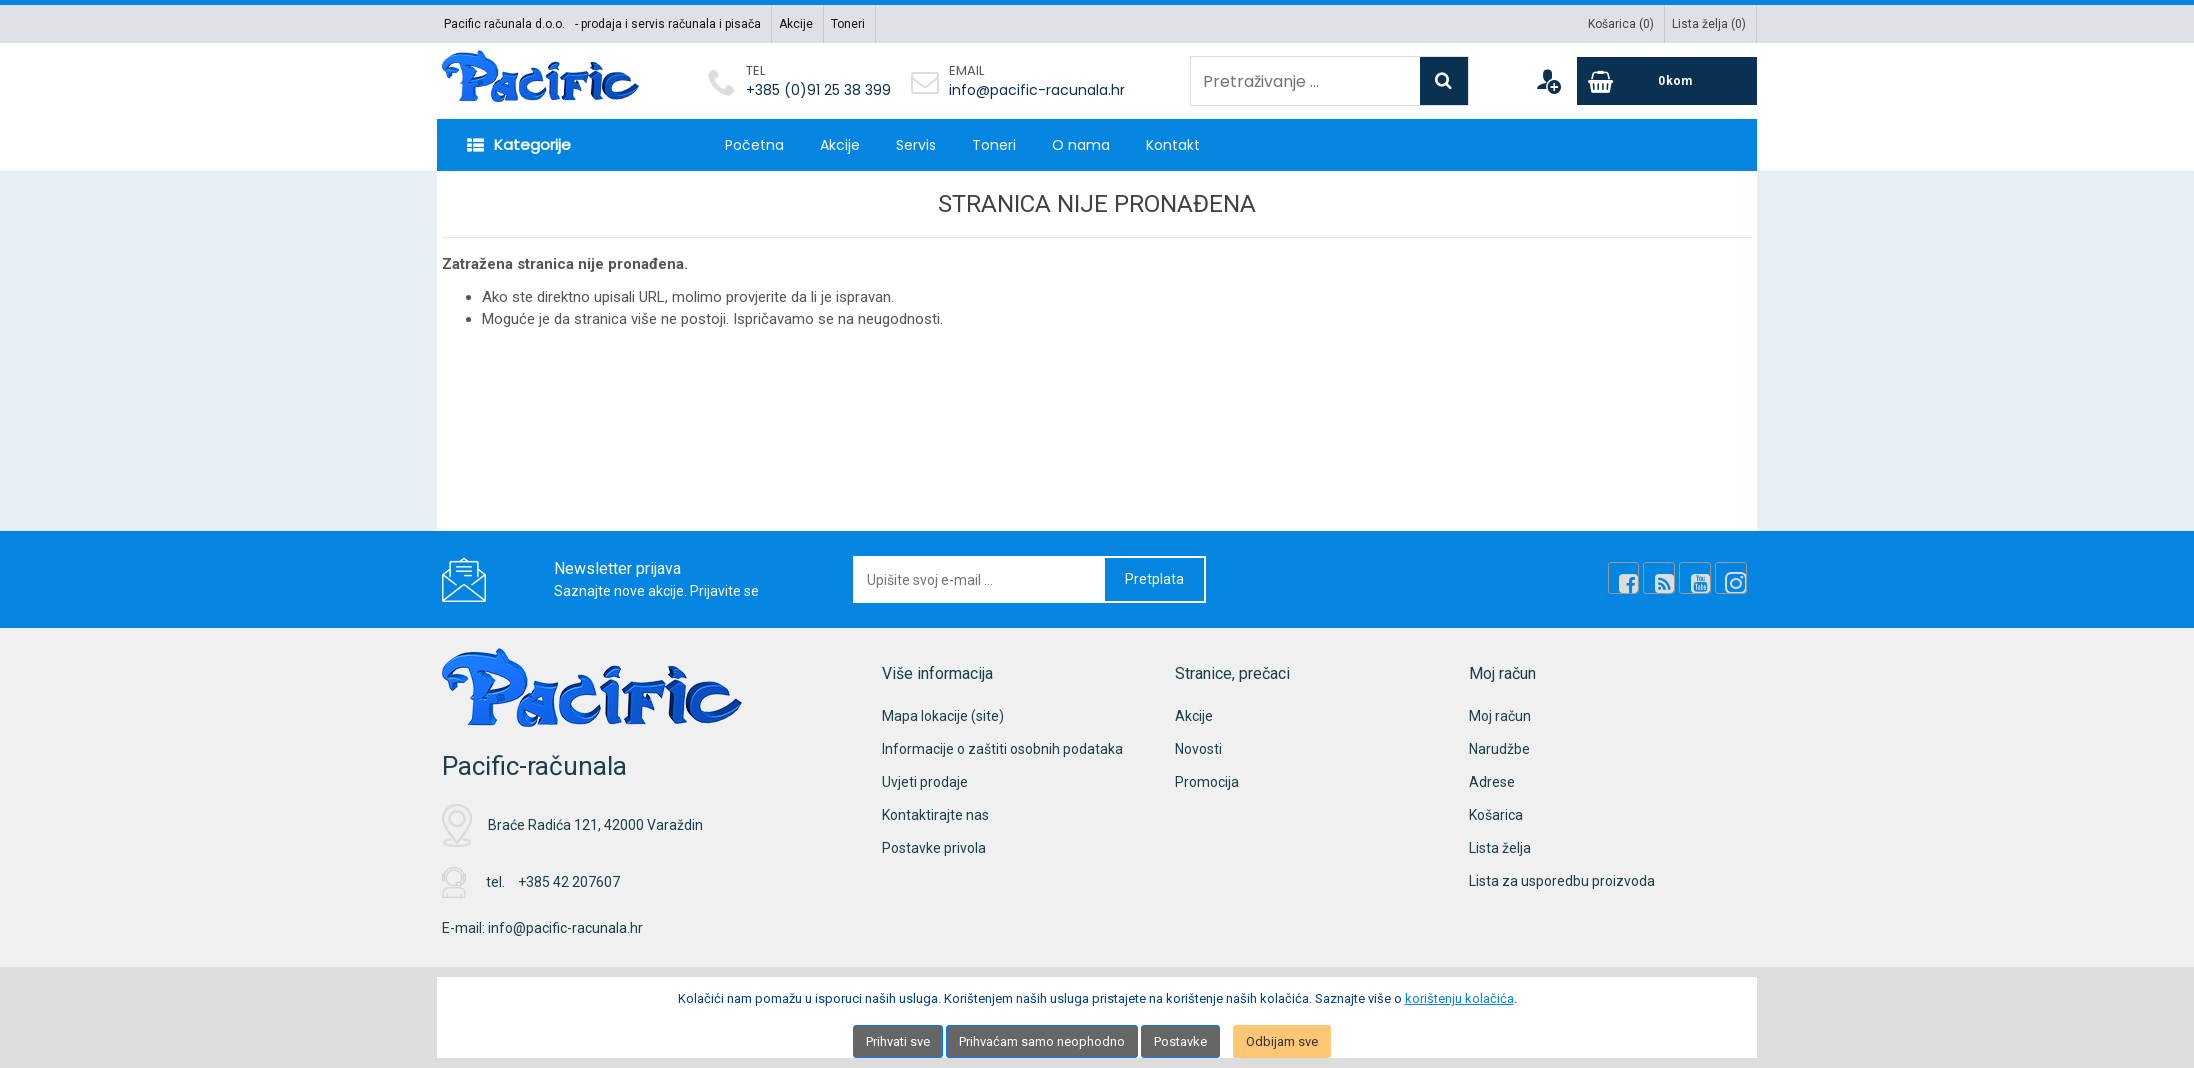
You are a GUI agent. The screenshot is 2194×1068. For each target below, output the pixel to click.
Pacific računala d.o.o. (504, 24)
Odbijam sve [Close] (1282, 1041)
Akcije (796, 24)
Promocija (1207, 782)
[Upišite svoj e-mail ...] (980, 579)
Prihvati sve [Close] (898, 1041)
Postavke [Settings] (1180, 1041)
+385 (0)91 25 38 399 (818, 90)
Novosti (1198, 749)
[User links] (1548, 81)
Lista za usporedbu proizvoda (1562, 881)
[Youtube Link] (1698, 579)
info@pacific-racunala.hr (1037, 90)
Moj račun (1500, 716)
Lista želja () (1709, 24)
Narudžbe (1499, 749)
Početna (754, 145)
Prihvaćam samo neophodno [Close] (1042, 1041)
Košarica (1496, 815)
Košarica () (1621, 24)
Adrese (1492, 782)
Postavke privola (934, 848)
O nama (1081, 145)
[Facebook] (1630, 579)
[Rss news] (1664, 579)
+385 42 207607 (569, 882)
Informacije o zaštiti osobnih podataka (1002, 749)
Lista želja (1500, 848)
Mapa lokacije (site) (943, 716)
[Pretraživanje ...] (1305, 81)
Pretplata (1154, 579)
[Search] (1444, 81)
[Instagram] (1732, 579)
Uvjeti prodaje (925, 782)
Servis (916, 145)
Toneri (848, 24)
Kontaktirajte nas (935, 815)
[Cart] (1667, 81)
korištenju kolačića (1459, 998)
